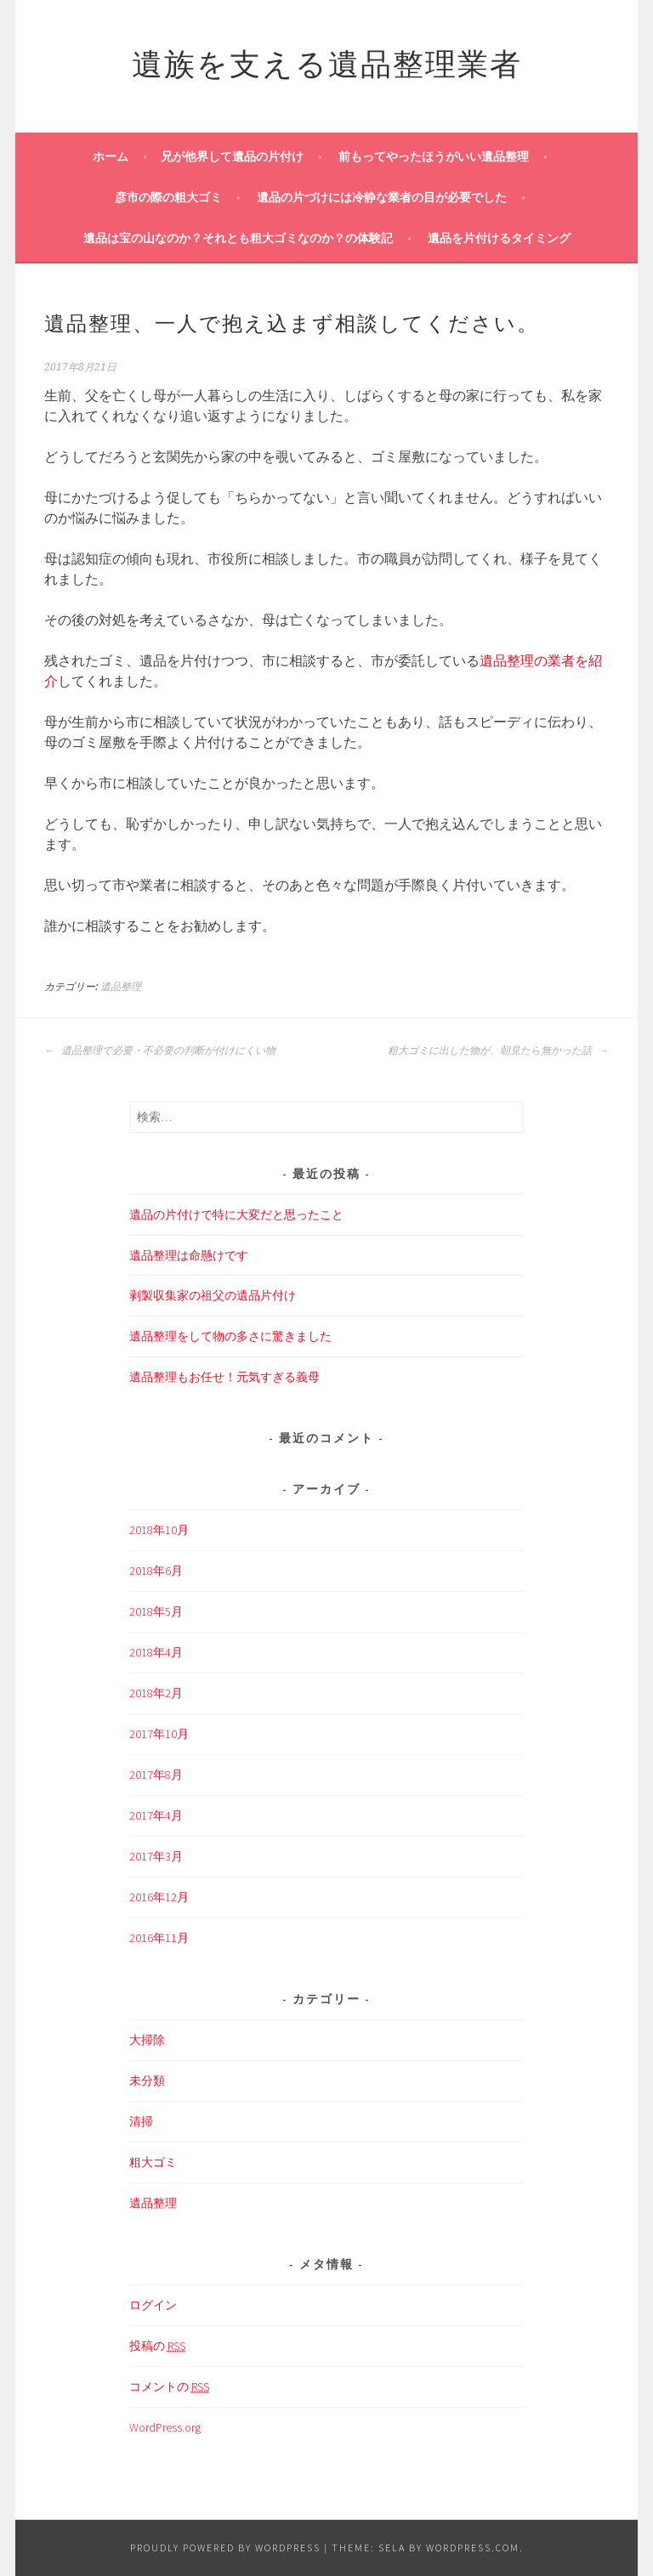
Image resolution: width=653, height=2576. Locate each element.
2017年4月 (156, 1815)
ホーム (110, 156)
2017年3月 (156, 1856)
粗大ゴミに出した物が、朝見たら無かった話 (498, 1050)
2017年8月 (156, 1774)
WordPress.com (473, 2547)
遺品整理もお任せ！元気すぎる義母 (224, 1376)
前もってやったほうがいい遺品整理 (433, 156)
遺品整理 (120, 987)
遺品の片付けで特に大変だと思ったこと (236, 1214)
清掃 (141, 2121)
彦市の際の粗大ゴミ (168, 197)
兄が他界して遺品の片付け (232, 156)
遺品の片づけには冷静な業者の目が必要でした (382, 197)
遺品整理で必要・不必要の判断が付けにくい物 (159, 1050)
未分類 (147, 2080)
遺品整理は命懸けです (188, 1255)
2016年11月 (159, 1937)
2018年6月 (156, 1570)
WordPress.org (165, 2427)
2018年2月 (156, 1693)
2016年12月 (159, 1897)
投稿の (157, 2346)
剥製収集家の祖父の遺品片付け (212, 1295)
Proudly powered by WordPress (225, 2547)
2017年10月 (159, 1733)
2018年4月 (156, 1652)
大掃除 (147, 2039)
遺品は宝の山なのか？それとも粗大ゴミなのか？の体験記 (238, 238)
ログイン (153, 2305)
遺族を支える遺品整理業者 (327, 60)
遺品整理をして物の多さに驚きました (230, 1336)
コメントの (169, 2387)
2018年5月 (156, 1611)
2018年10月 (159, 1529)
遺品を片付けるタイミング (499, 238)
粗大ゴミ (153, 2162)
